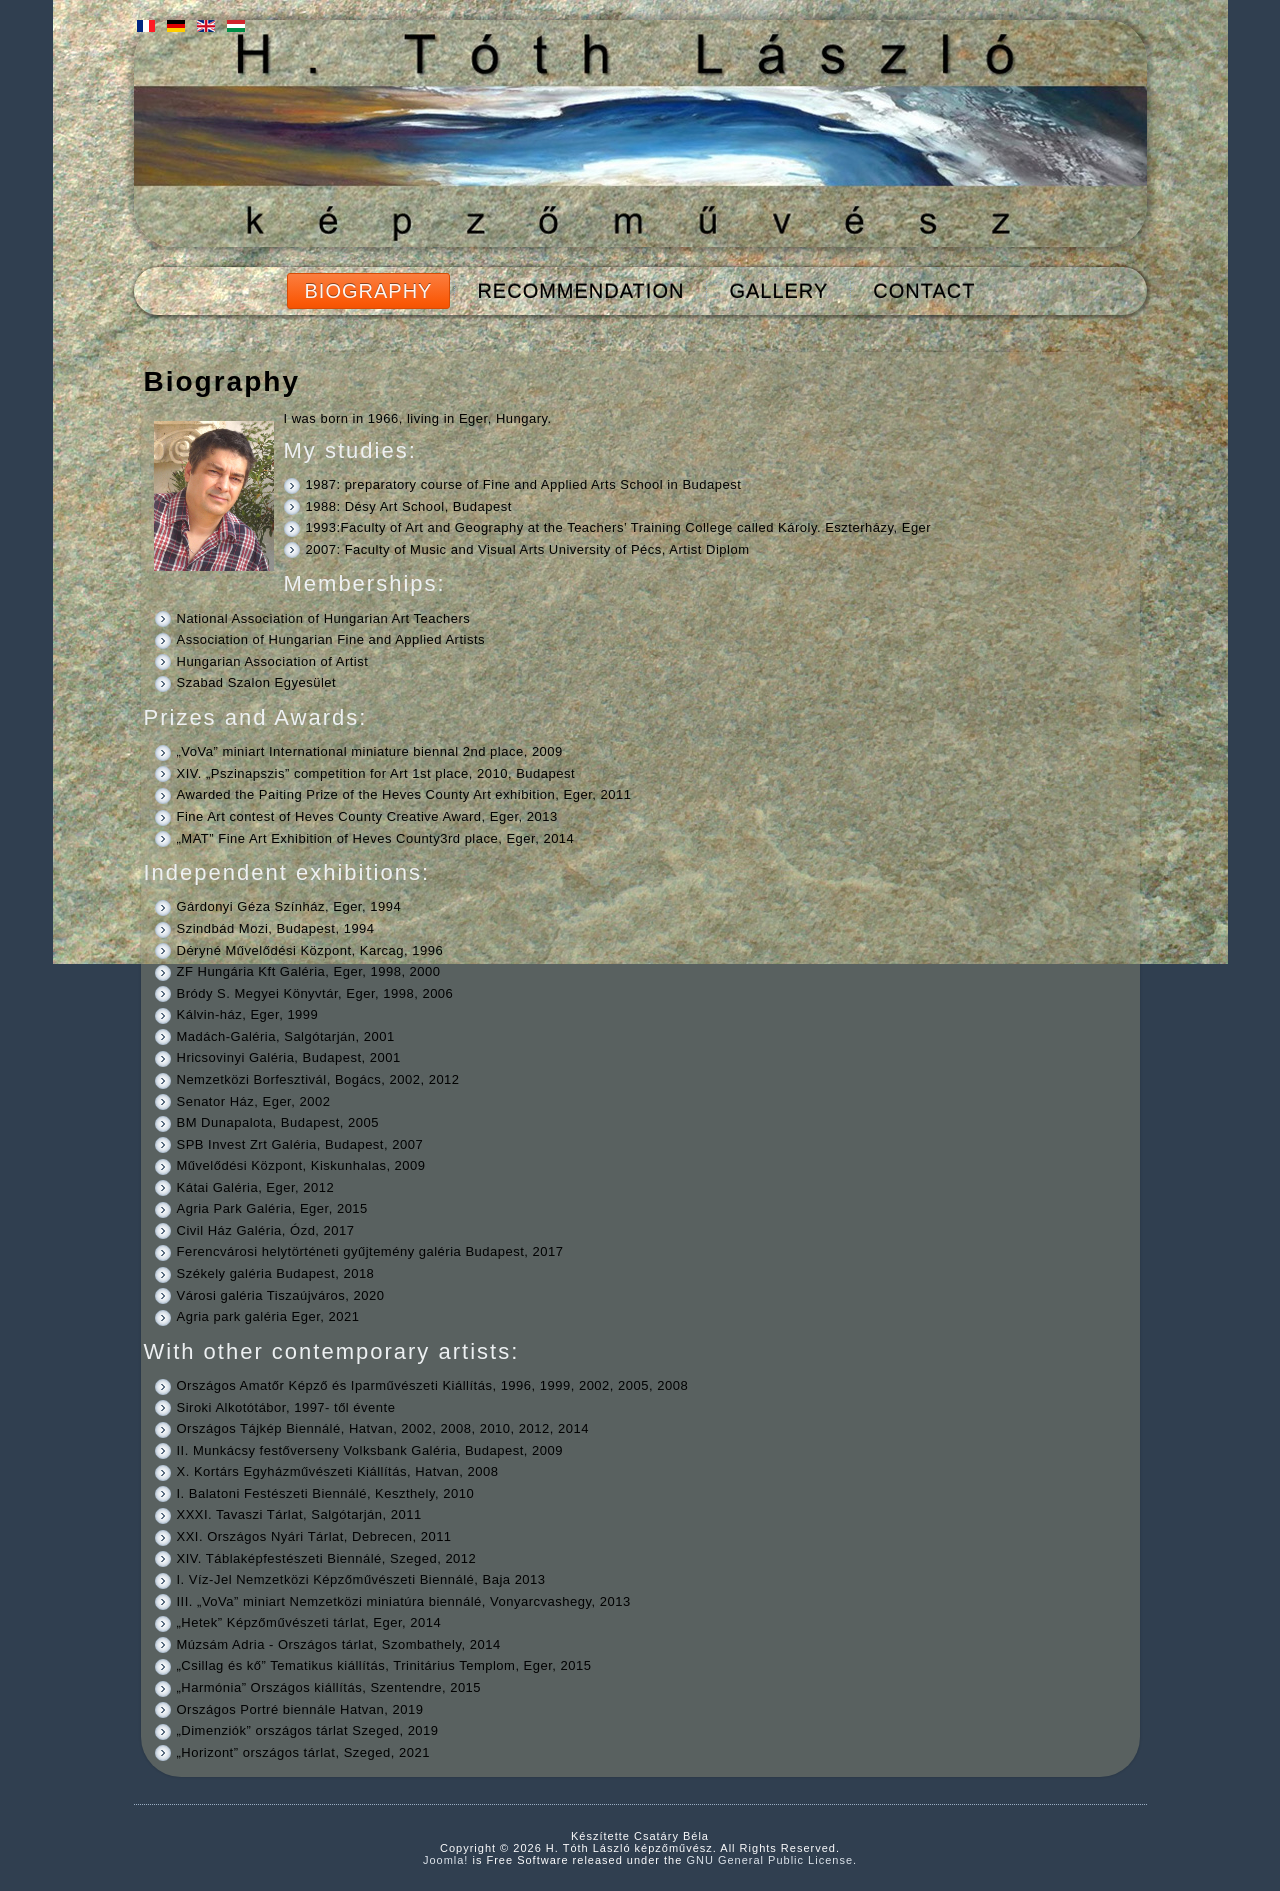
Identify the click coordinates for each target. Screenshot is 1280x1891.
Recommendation (580, 291)
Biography (369, 291)
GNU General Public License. (771, 1860)
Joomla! (446, 1860)
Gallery (778, 291)
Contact (924, 291)
